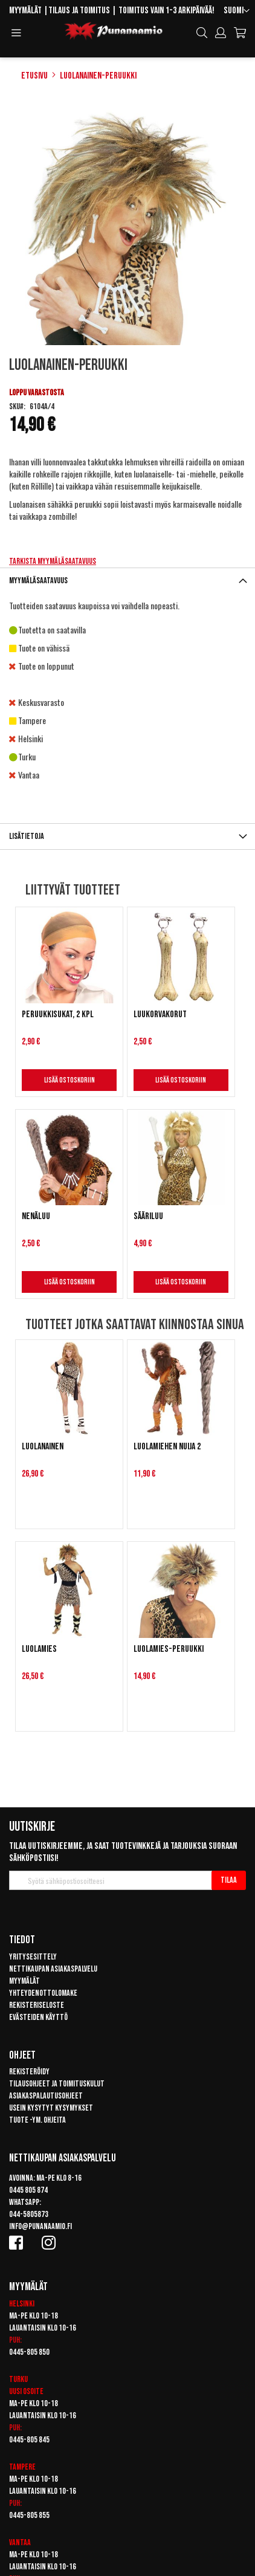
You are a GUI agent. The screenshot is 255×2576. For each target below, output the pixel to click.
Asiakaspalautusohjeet (46, 2096)
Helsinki (21, 2304)
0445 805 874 (28, 2190)
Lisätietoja (26, 836)
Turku (18, 2379)
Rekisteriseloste (36, 2005)
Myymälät (25, 10)
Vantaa (20, 2542)
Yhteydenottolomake (43, 1993)
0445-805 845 (29, 2440)
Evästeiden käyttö (38, 2017)
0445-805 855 (29, 2515)
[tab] (127, 581)
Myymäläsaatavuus (38, 580)
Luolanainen (42, 1446)
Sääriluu (148, 1216)
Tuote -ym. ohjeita (37, 2120)
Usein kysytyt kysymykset (51, 2108)
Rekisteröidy (29, 2071)
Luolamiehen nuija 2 (167, 1446)
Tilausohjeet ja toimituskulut (57, 2084)
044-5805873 (28, 2214)
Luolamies (39, 1649)
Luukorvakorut (160, 1014)
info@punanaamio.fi (40, 2226)
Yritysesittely (33, 1957)
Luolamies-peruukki (169, 1649)
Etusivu (34, 76)
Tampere (22, 2467)
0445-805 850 (29, 2352)
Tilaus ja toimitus (79, 10)
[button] (237, 11)
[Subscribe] (228, 1880)
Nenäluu (36, 1216)
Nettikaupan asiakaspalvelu (53, 1969)
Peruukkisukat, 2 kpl (58, 1014)
